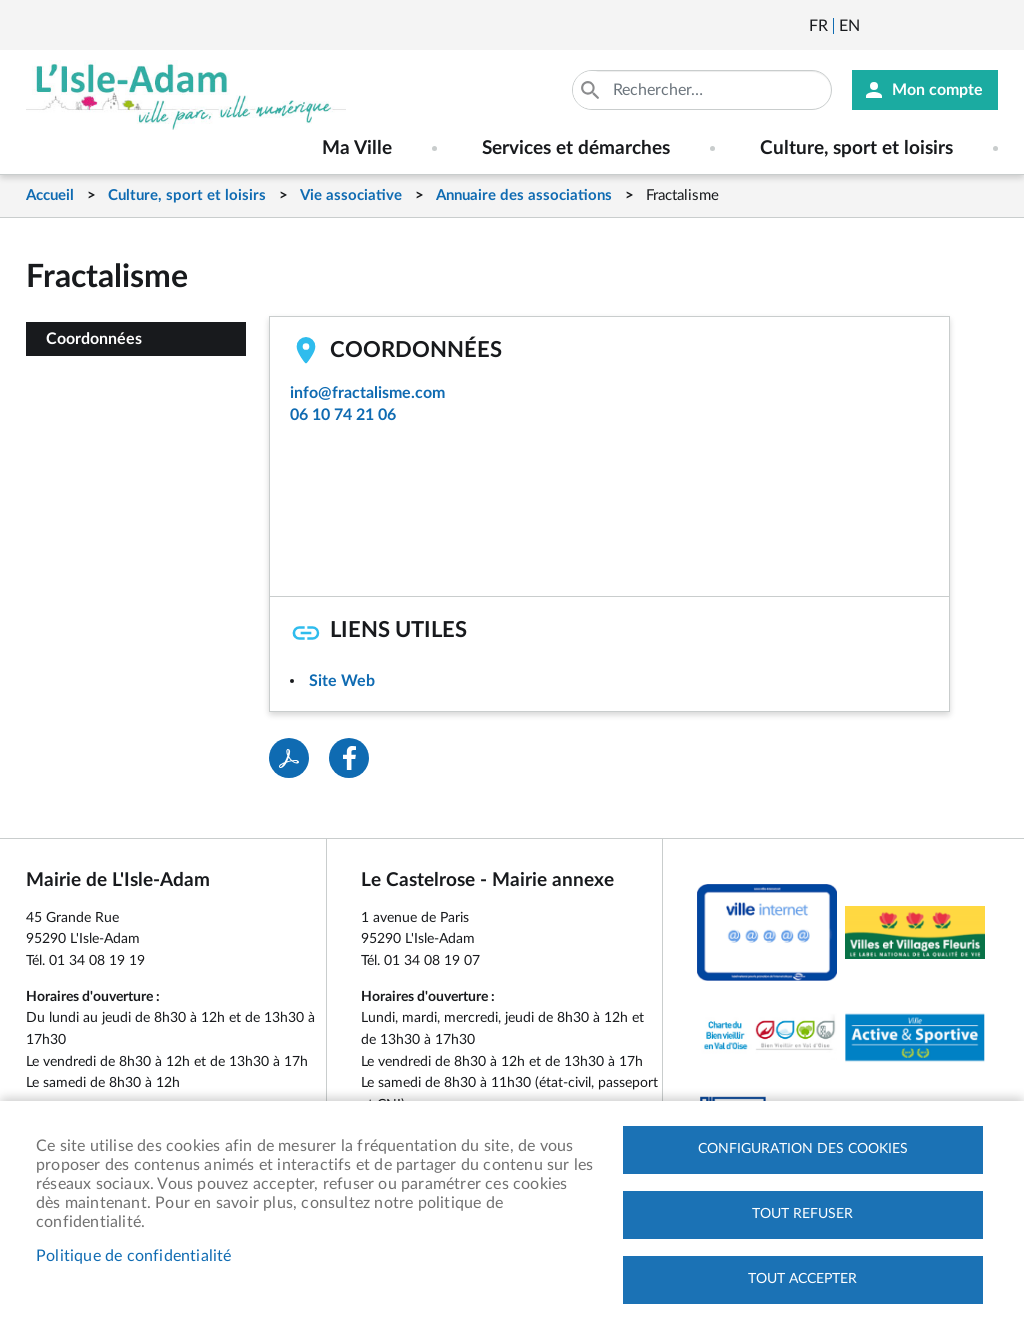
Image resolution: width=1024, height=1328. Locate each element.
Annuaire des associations (524, 195)
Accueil (50, 195)
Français (818, 26)
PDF (289, 758)
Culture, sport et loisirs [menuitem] (856, 148)
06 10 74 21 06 (343, 415)
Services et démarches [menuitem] (576, 148)
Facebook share (349, 758)
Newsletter (877, 26)
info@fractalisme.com (367, 393)
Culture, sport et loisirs (187, 195)
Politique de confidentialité (134, 1256)
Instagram (985, 26)
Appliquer (592, 90)
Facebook (931, 26)
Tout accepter (802, 1279)
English (849, 26)
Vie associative (351, 195)
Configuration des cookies (803, 1149)
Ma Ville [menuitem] (357, 148)
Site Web (342, 681)
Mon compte (937, 90)
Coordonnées (94, 339)
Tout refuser (802, 1214)
